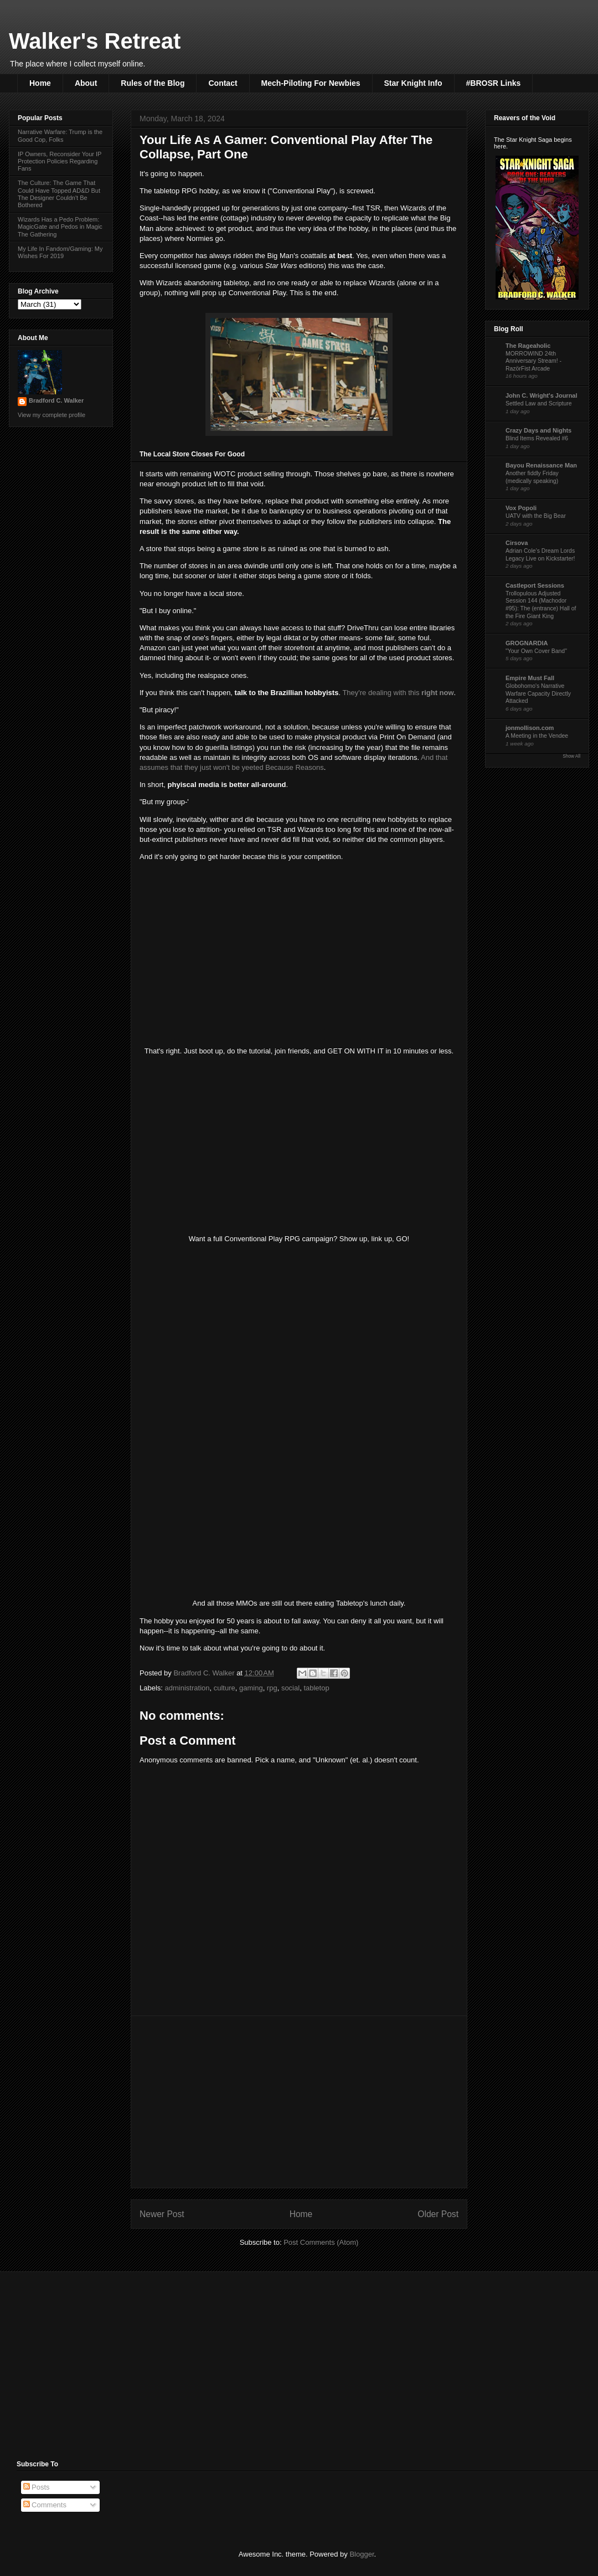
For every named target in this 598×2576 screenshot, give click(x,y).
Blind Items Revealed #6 (537, 438)
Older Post (437, 2214)
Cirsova (517, 542)
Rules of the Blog (152, 83)
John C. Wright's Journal (542, 395)
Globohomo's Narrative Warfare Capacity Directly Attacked (538, 693)
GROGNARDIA (527, 643)
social (290, 1688)
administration (187, 1688)
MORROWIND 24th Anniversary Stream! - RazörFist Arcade (533, 361)
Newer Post (162, 2214)
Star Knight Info (413, 83)
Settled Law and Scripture (539, 403)
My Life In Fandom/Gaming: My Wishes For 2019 (60, 252)
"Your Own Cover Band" (536, 651)
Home (40, 83)
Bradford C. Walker (56, 400)
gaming (251, 1688)
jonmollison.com (530, 727)
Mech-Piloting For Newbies (310, 83)
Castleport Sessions (535, 585)
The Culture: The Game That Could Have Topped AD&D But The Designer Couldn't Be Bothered (59, 193)
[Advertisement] (299, 2101)
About (86, 83)
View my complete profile (51, 415)
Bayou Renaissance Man (541, 465)
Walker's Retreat (95, 41)
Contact (222, 83)
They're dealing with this (397, 692)
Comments (44, 2505)
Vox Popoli (521, 508)
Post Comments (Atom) (320, 2242)
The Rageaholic (528, 345)
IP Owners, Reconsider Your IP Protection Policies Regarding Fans (59, 161)
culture (224, 1688)
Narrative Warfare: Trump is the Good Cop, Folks (60, 135)
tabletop (316, 1688)
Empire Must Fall (530, 678)
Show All (571, 756)
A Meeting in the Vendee (537, 736)
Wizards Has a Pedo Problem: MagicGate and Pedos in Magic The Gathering (60, 226)
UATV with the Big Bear (536, 516)
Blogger (361, 2554)
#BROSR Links (493, 83)
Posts (36, 2487)
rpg (272, 1688)
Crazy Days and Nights (538, 430)
